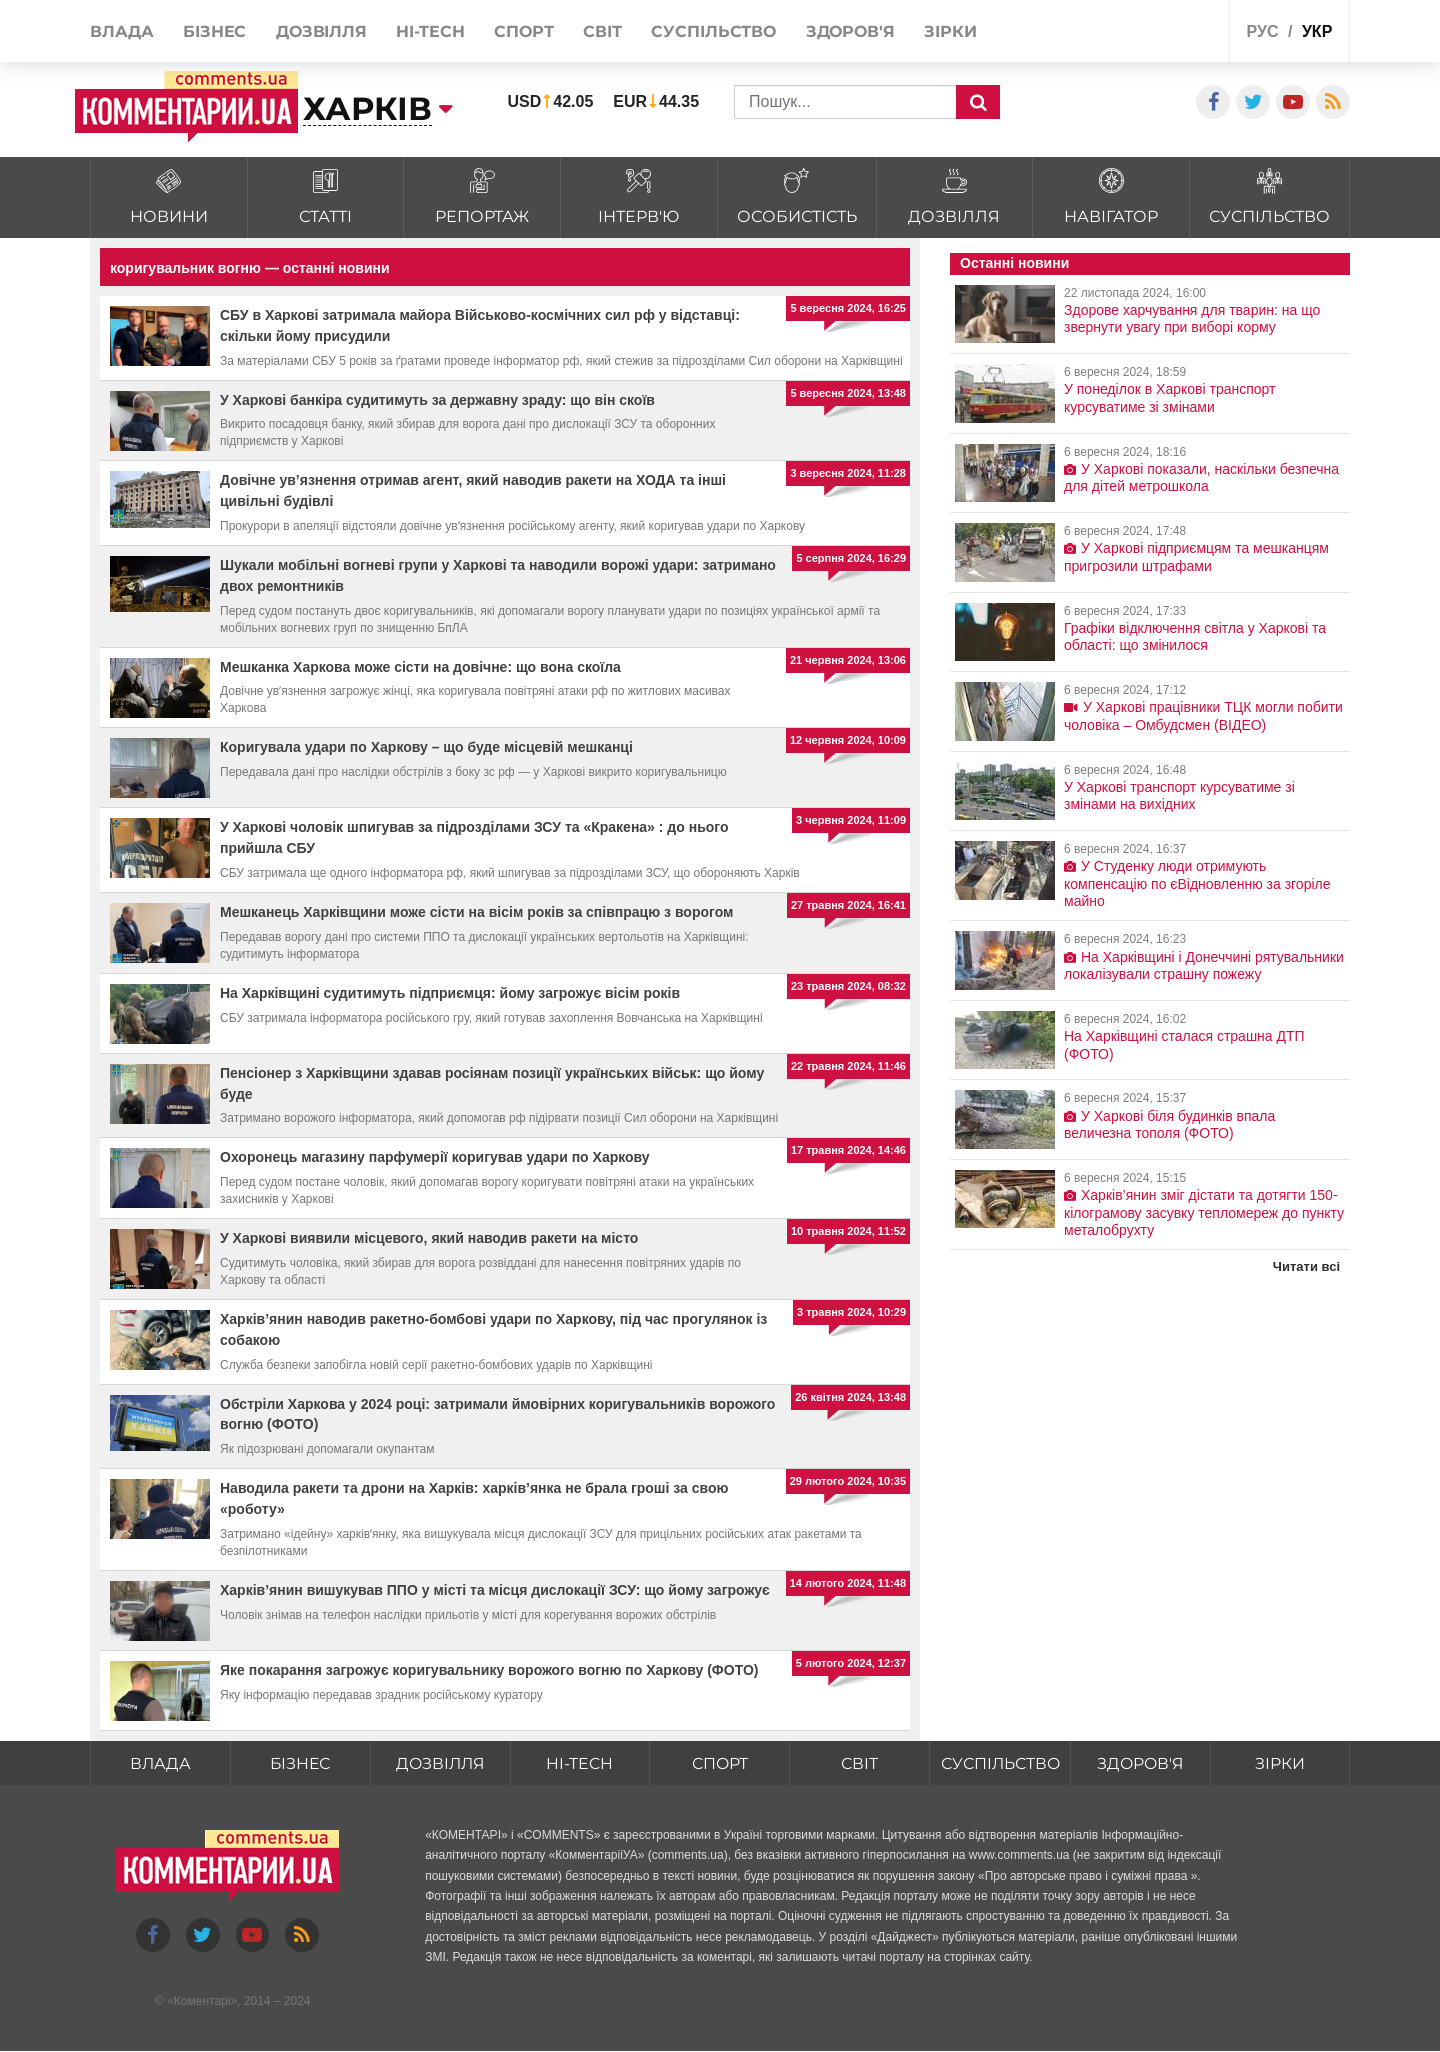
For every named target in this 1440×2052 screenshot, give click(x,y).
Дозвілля (440, 1763)
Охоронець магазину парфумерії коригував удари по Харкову (435, 1157)
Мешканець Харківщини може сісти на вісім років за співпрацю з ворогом (476, 912)
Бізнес (300, 1763)
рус (1263, 31)
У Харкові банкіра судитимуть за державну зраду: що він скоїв (437, 400)
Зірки (1280, 1763)
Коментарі (202, 2001)
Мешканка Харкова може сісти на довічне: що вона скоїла (420, 667)
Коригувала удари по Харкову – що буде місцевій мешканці (426, 747)
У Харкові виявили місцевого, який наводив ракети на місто (429, 1238)
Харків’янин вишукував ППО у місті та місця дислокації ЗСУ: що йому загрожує (495, 1590)
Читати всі (1306, 1266)
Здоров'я (1140, 1763)
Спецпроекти (1139, 33)
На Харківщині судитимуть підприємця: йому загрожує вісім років (450, 993)
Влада (160, 1763)
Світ (858, 1763)
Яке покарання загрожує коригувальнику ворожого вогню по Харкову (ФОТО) (489, 1670)
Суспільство (999, 1763)
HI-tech (579, 1763)
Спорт (718, 1763)
